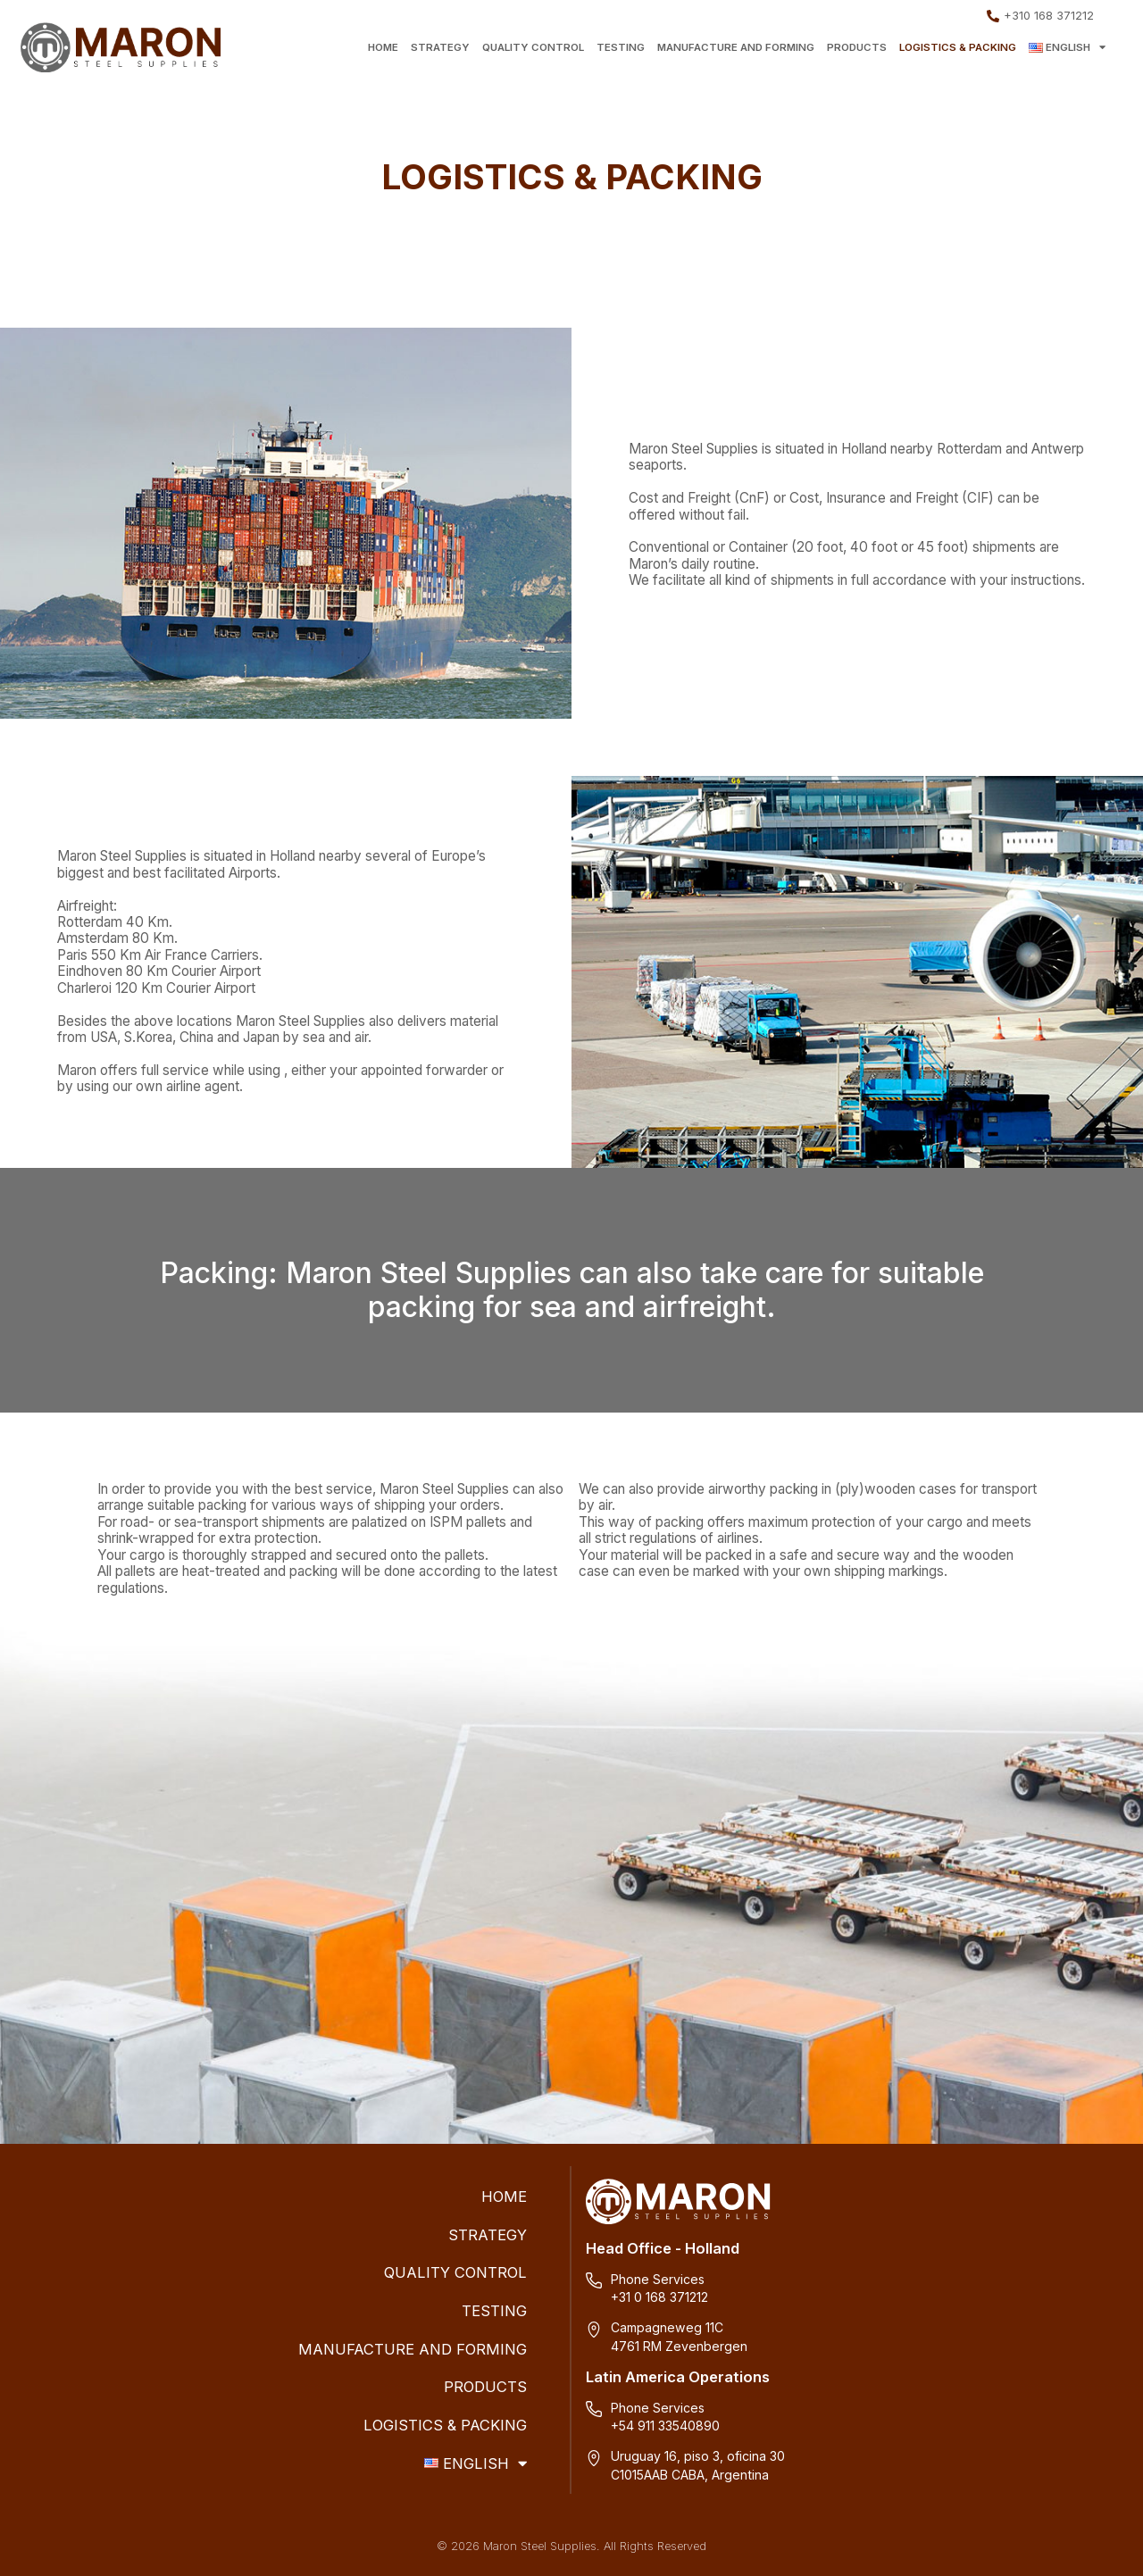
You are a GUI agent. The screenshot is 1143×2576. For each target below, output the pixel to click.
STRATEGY (440, 47)
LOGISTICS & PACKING (957, 47)
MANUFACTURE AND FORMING (735, 47)
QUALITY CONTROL (533, 47)
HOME (383, 47)
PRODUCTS (857, 47)
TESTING (621, 47)
